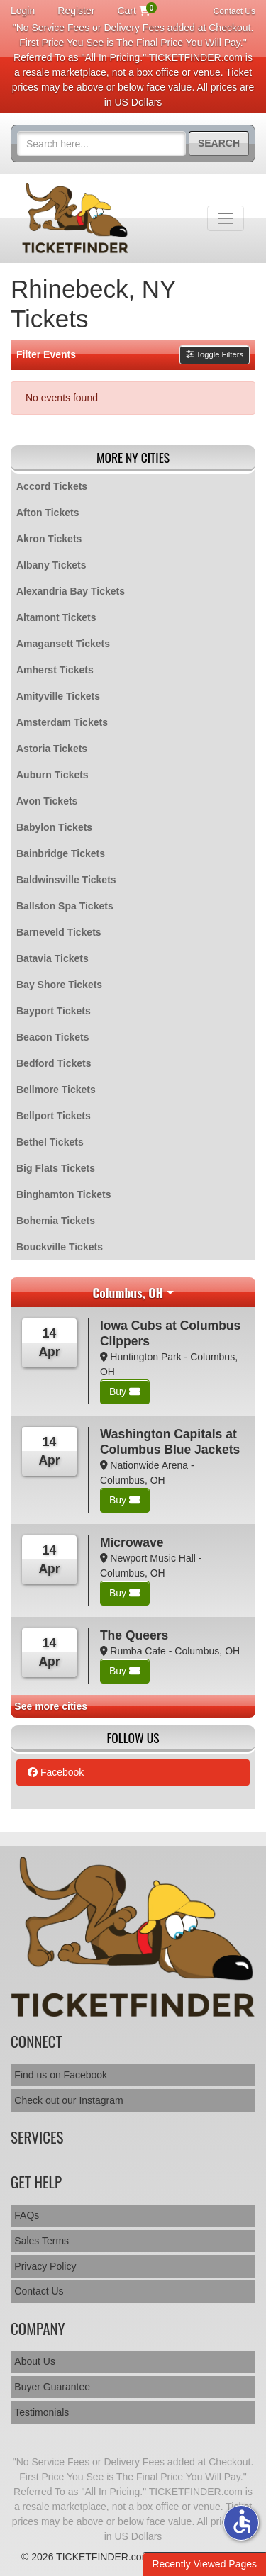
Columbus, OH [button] (127, 1292)
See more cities (50, 1706)
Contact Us (234, 11)
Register (75, 10)
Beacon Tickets (52, 1037)
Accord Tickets (51, 486)
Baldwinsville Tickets (66, 879)
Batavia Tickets (52, 958)
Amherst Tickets (55, 670)
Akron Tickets (49, 538)
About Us (34, 2361)
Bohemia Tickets (55, 1220)
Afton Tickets (47, 512)
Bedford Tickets (54, 1063)
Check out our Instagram (68, 2100)
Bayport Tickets (53, 1011)
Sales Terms (41, 2240)
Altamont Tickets (56, 617)
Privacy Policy (45, 2266)
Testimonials (41, 2412)
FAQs (26, 2215)
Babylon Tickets (54, 827)
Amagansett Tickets (63, 643)
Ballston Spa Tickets (64, 906)
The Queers (134, 1635)
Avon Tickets (46, 801)
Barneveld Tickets (58, 932)
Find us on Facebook (60, 2075)
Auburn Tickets (52, 774)
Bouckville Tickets (59, 1247)
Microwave (131, 1542)
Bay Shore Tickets (59, 984)
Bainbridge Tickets (60, 853)
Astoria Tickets (51, 748)
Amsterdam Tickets (62, 722)
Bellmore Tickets (56, 1089)
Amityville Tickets (58, 696)
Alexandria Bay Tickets (70, 591)
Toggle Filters (214, 354)
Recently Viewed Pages (204, 2564)
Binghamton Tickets (63, 1194)
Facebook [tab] (56, 1772)
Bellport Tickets (53, 1115)
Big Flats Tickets (55, 1168)
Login (23, 10)
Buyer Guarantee (52, 2386)
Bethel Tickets (50, 1142)
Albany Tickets (51, 565)
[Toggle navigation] (225, 218)
